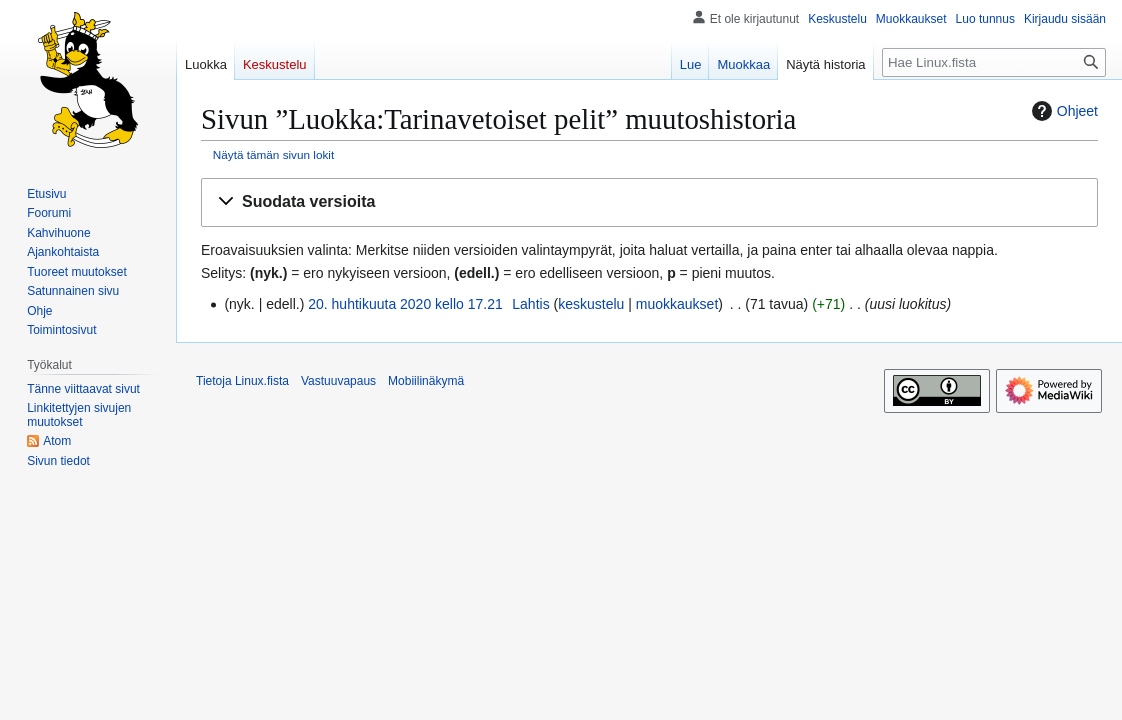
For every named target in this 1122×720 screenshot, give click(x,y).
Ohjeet (1062, 111)
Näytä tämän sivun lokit (273, 154)
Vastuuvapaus (338, 381)
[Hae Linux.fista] (994, 62)
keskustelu (591, 304)
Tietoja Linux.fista (242, 381)
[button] (649, 202)
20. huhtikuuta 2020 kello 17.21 (405, 304)
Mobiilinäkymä (426, 381)
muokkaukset (677, 304)
